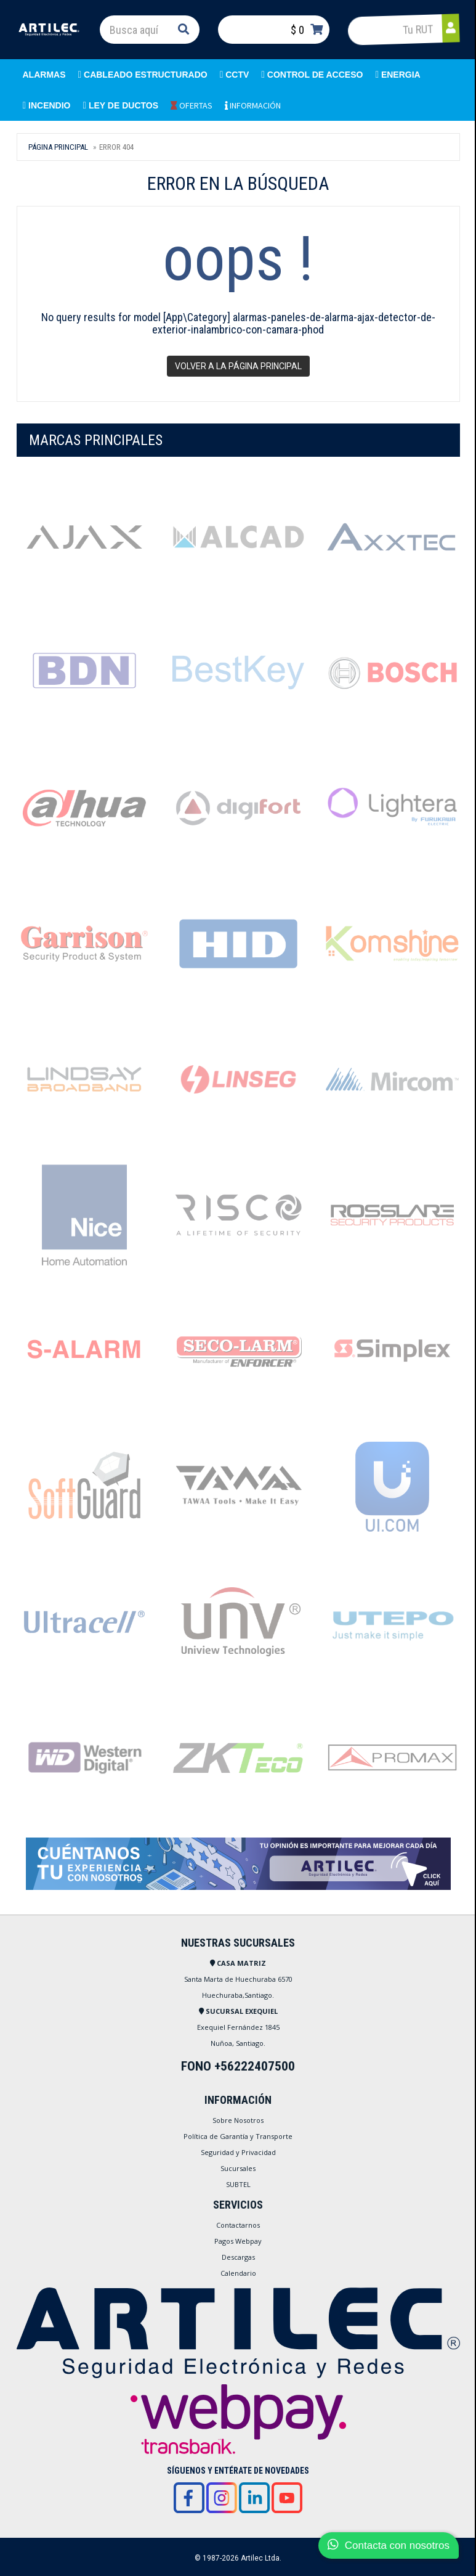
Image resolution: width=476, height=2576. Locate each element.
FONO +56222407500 (238, 2066)
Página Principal (58, 147)
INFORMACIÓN (253, 105)
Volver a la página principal (238, 366)
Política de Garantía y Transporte (238, 2136)
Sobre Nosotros (238, 2120)
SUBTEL (238, 2184)
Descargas (238, 2257)
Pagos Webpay (238, 2241)
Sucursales (238, 2168)
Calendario (238, 2273)
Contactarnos (238, 2225)
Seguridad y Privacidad (238, 2152)
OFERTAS (191, 105)
